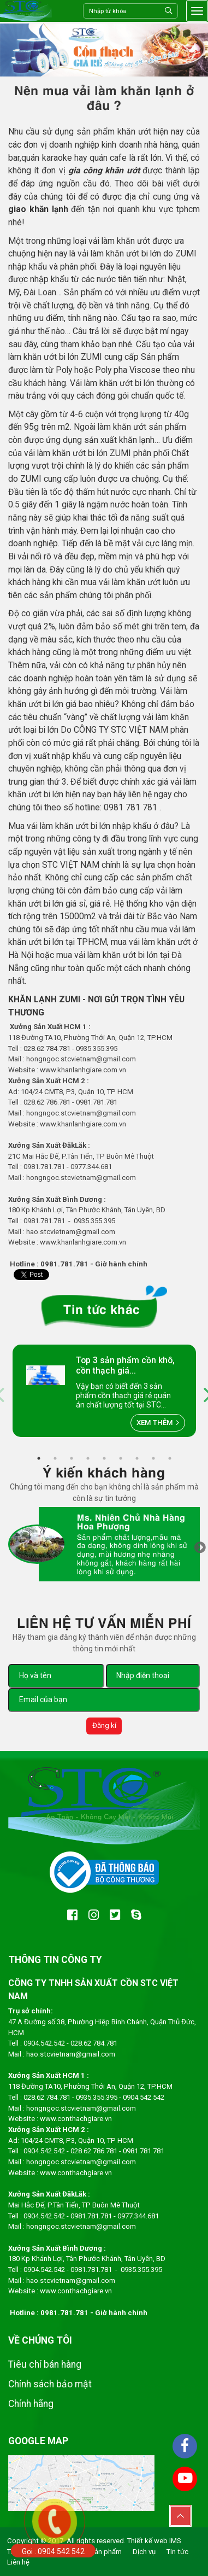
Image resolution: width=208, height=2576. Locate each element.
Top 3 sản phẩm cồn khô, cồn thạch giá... (125, 1365)
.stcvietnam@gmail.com (97, 1177)
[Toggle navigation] (197, 11)
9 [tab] (169, 1458)
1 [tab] (38, 1458)
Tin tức (177, 2552)
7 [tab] (137, 1458)
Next (199, 1548)
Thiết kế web (147, 2541)
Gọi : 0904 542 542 (53, 2551)
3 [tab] (71, 1458)
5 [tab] (104, 1458)
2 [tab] (55, 1458)
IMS (175, 2541)
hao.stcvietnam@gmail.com (70, 2054)
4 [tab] (87, 1458)
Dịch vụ (144, 2552)
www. (48, 1070)
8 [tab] (153, 1458)
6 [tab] (120, 1458)
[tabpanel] (104, 1391)
